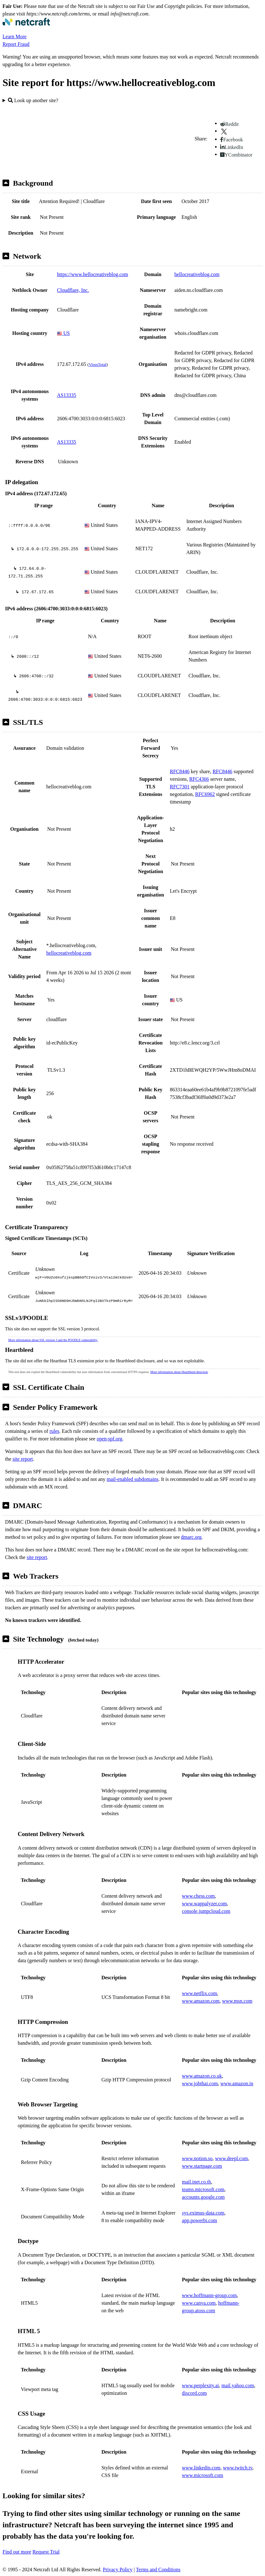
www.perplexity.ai (200, 2385)
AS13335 (66, 395)
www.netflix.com (199, 1993)
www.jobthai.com (200, 2083)
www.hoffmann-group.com (209, 2295)
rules (54, 1431)
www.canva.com (198, 2303)
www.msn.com (237, 2001)
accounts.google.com (203, 2197)
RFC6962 (205, 794)
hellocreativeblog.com (196, 274)
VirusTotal (98, 364)
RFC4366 (199, 779)
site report (23, 1459)
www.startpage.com (202, 2166)
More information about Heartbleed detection (179, 1372)
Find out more (17, 2551)
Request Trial (46, 2551)
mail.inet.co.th (196, 2182)
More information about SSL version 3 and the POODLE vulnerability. (53, 1340)
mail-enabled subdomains (132, 1479)
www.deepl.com (231, 2158)
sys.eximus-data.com (203, 2212)
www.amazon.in (236, 2083)
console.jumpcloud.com (206, 1911)
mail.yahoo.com (237, 2385)
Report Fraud (16, 44)
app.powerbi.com (199, 2220)
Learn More (15, 36)
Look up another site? (33, 100)
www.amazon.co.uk (202, 2076)
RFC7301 (179, 786)
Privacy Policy (117, 2569)
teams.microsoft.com (203, 2189)
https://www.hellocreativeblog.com (92, 274)
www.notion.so (197, 2158)
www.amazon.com (200, 2001)
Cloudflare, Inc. (73, 290)
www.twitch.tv (237, 2467)
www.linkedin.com (201, 2467)
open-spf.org (109, 1438)
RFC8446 (179, 771)
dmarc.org (191, 1537)
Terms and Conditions (158, 2569)
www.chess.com (198, 1896)
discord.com (194, 2393)
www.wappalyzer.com (204, 1903)
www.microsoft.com (202, 2475)
